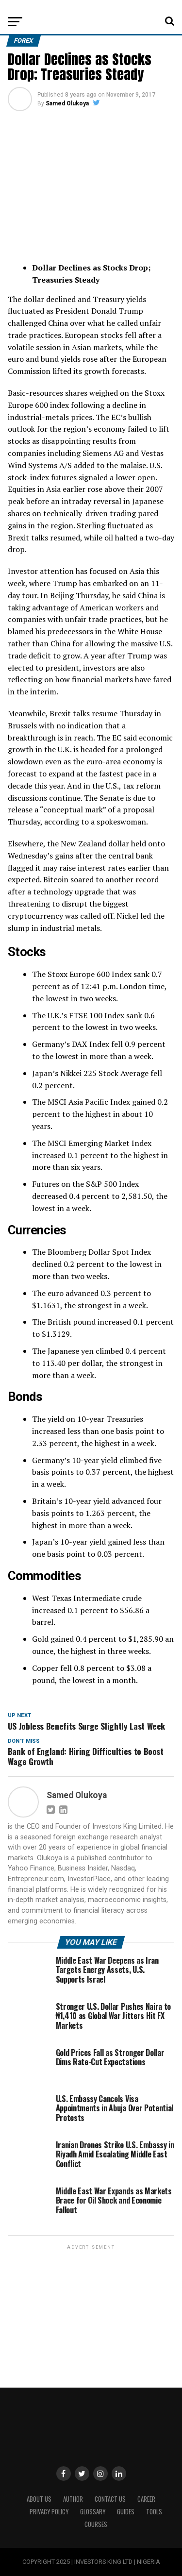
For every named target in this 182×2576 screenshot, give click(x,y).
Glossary (92, 2511)
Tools (154, 2511)
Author (73, 2499)
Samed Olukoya (67, 103)
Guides (125, 2511)
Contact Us (110, 2499)
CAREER (146, 2499)
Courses (95, 2524)
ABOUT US (39, 2499)
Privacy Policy (49, 2511)
